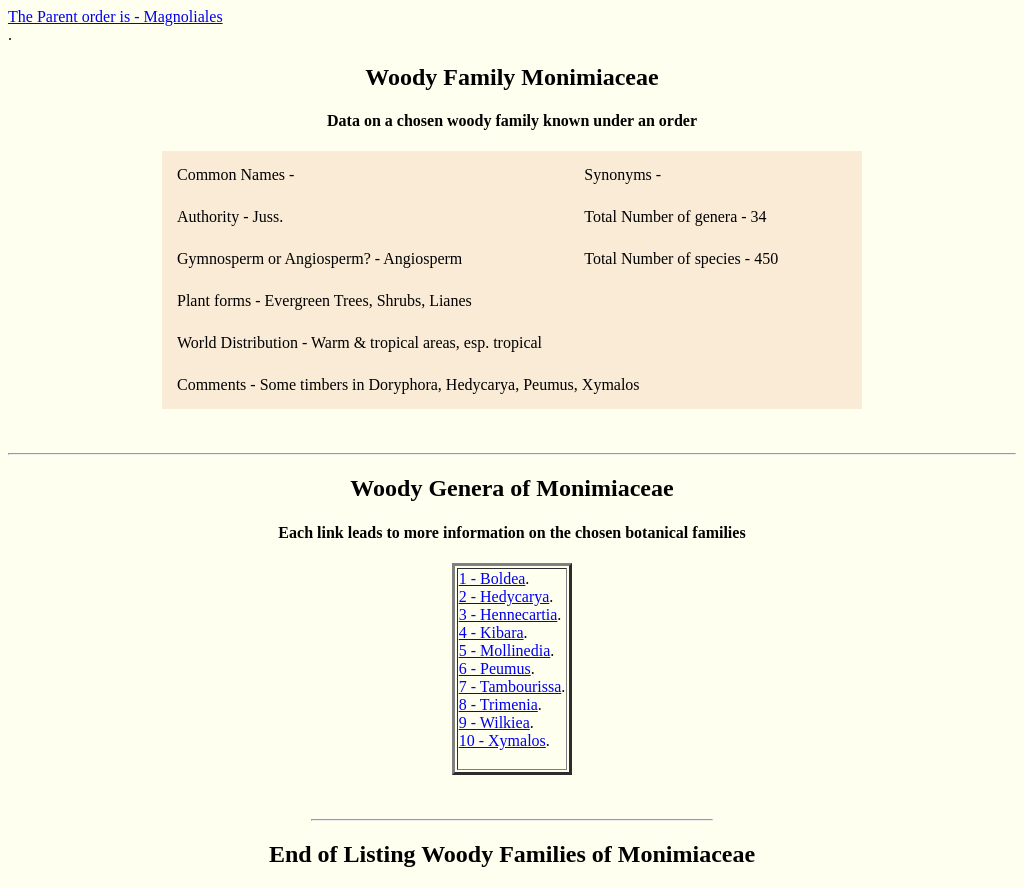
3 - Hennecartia (508, 614)
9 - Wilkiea (494, 722)
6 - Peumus (495, 668)
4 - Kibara (491, 632)
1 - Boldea (492, 578)
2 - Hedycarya (504, 596)
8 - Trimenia (498, 704)
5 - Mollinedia (505, 650)
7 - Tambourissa (510, 686)
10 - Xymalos (502, 740)
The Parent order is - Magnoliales (115, 16)
